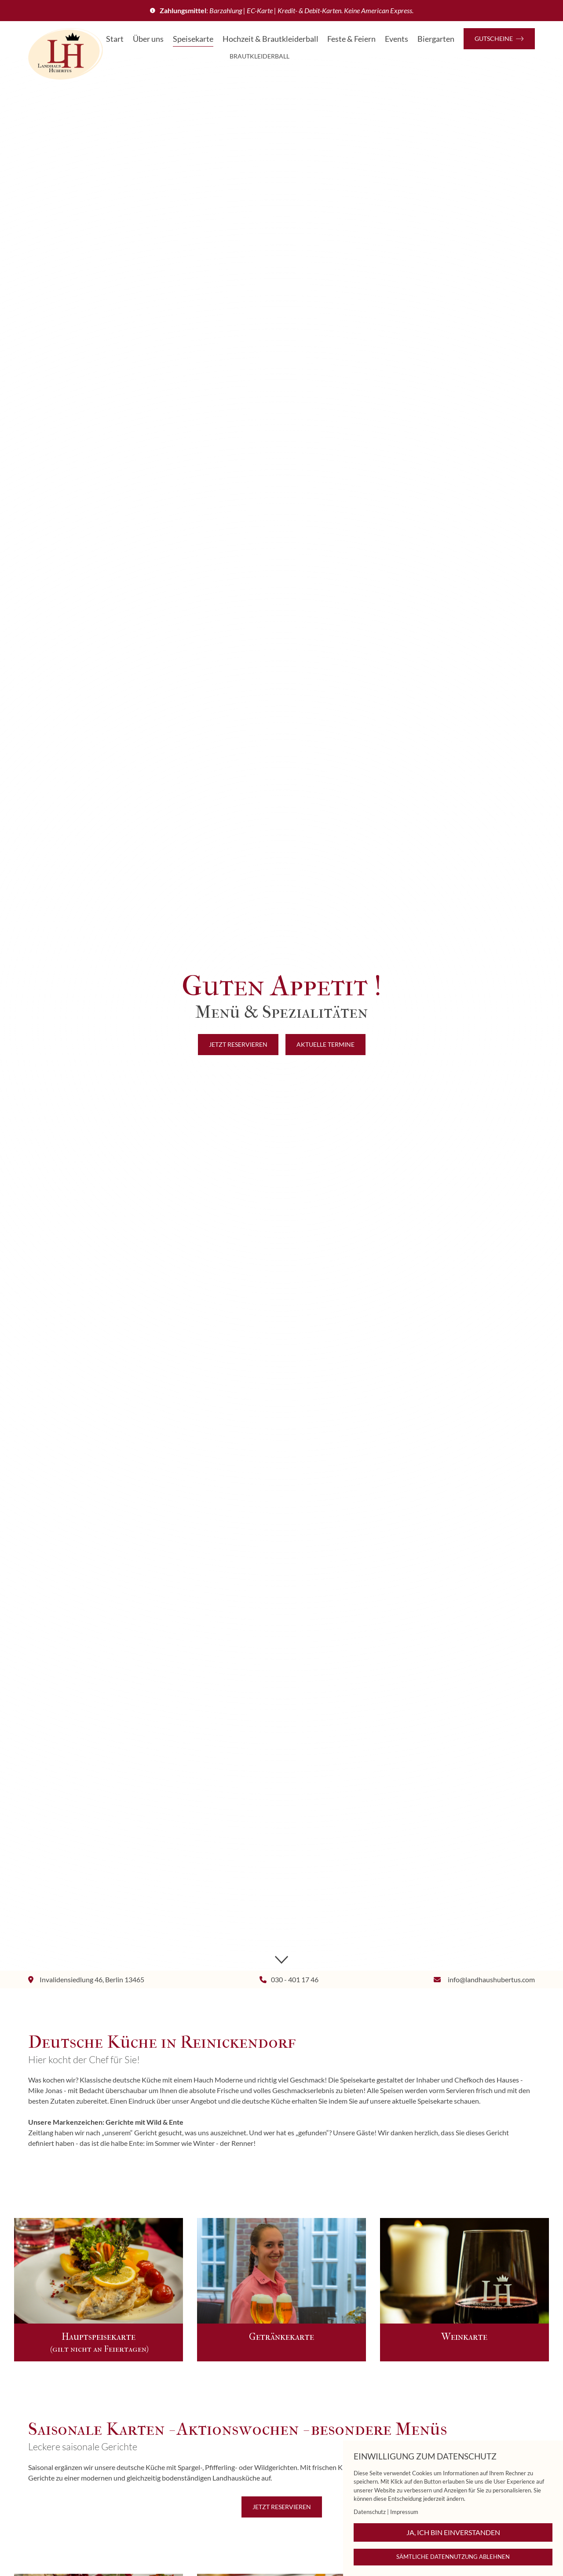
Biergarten (435, 39)
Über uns (148, 39)
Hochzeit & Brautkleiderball (270, 39)
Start (115, 39)
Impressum (404, 2511)
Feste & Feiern (351, 39)
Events (396, 39)
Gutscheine (499, 38)
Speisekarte (193, 39)
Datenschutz (370, 2511)
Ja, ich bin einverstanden (453, 2532)
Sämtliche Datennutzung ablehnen (453, 2556)
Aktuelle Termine (325, 1044)
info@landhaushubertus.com (491, 1979)
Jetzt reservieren (238, 1044)
